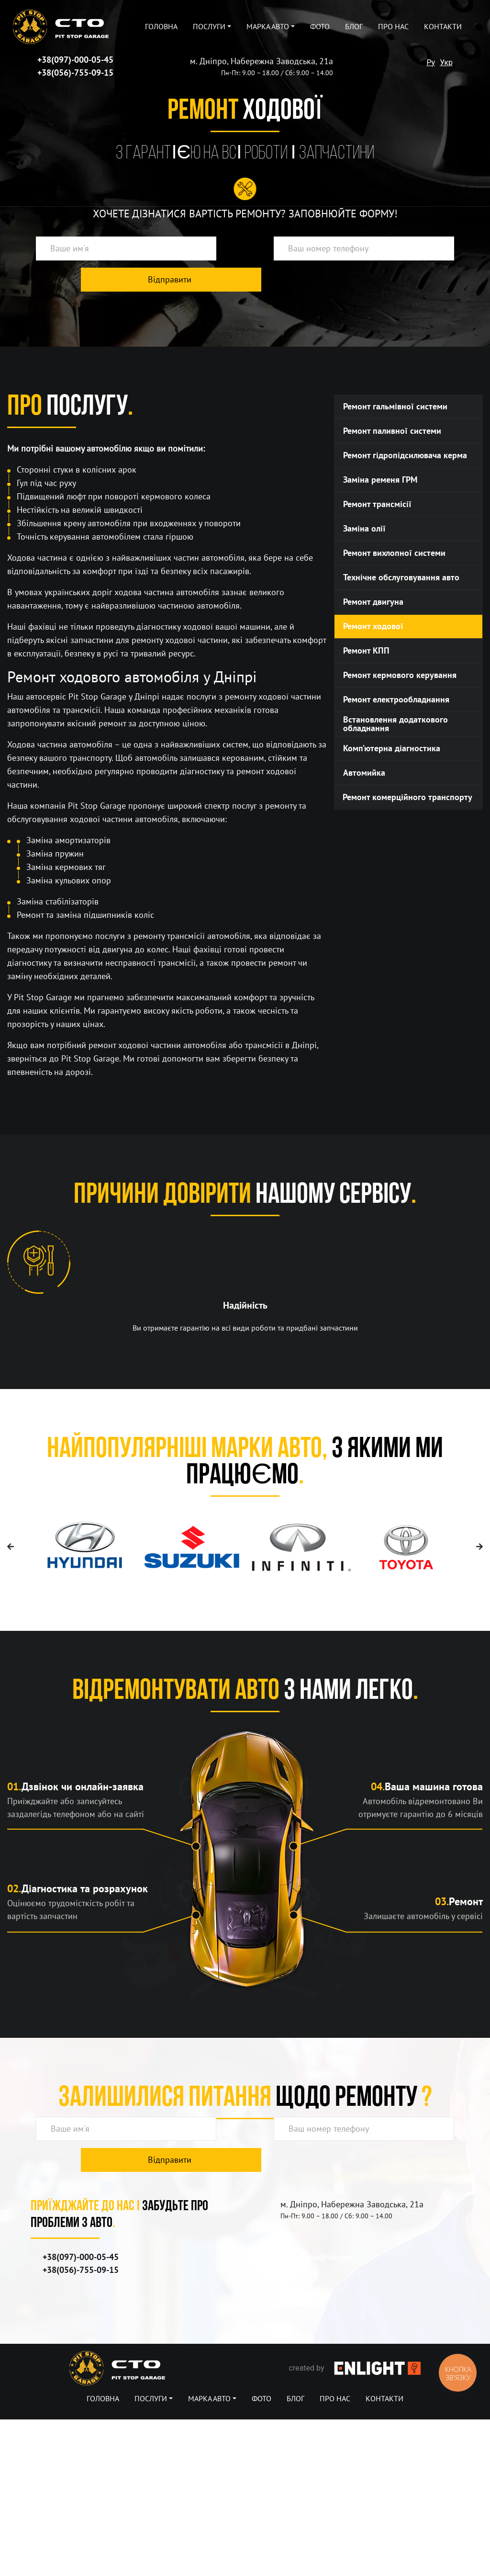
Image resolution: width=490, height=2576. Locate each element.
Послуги (209, 27)
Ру (430, 62)
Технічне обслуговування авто (401, 578)
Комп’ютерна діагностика (391, 749)
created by (355, 2524)
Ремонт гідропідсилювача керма (405, 456)
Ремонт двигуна (373, 602)
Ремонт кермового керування (400, 675)
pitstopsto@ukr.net (316, 2414)
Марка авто (267, 27)
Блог (354, 27)
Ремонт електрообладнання (396, 700)
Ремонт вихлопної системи (394, 553)
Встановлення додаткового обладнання (395, 724)
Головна (161, 27)
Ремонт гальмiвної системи (395, 407)
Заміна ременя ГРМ (380, 480)
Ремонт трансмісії (377, 504)
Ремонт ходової (373, 626)
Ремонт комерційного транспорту (407, 797)
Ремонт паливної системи (392, 431)
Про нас (393, 27)
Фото (320, 27)
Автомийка (364, 773)
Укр (446, 62)
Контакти (443, 27)
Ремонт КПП (366, 651)
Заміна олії (364, 529)
